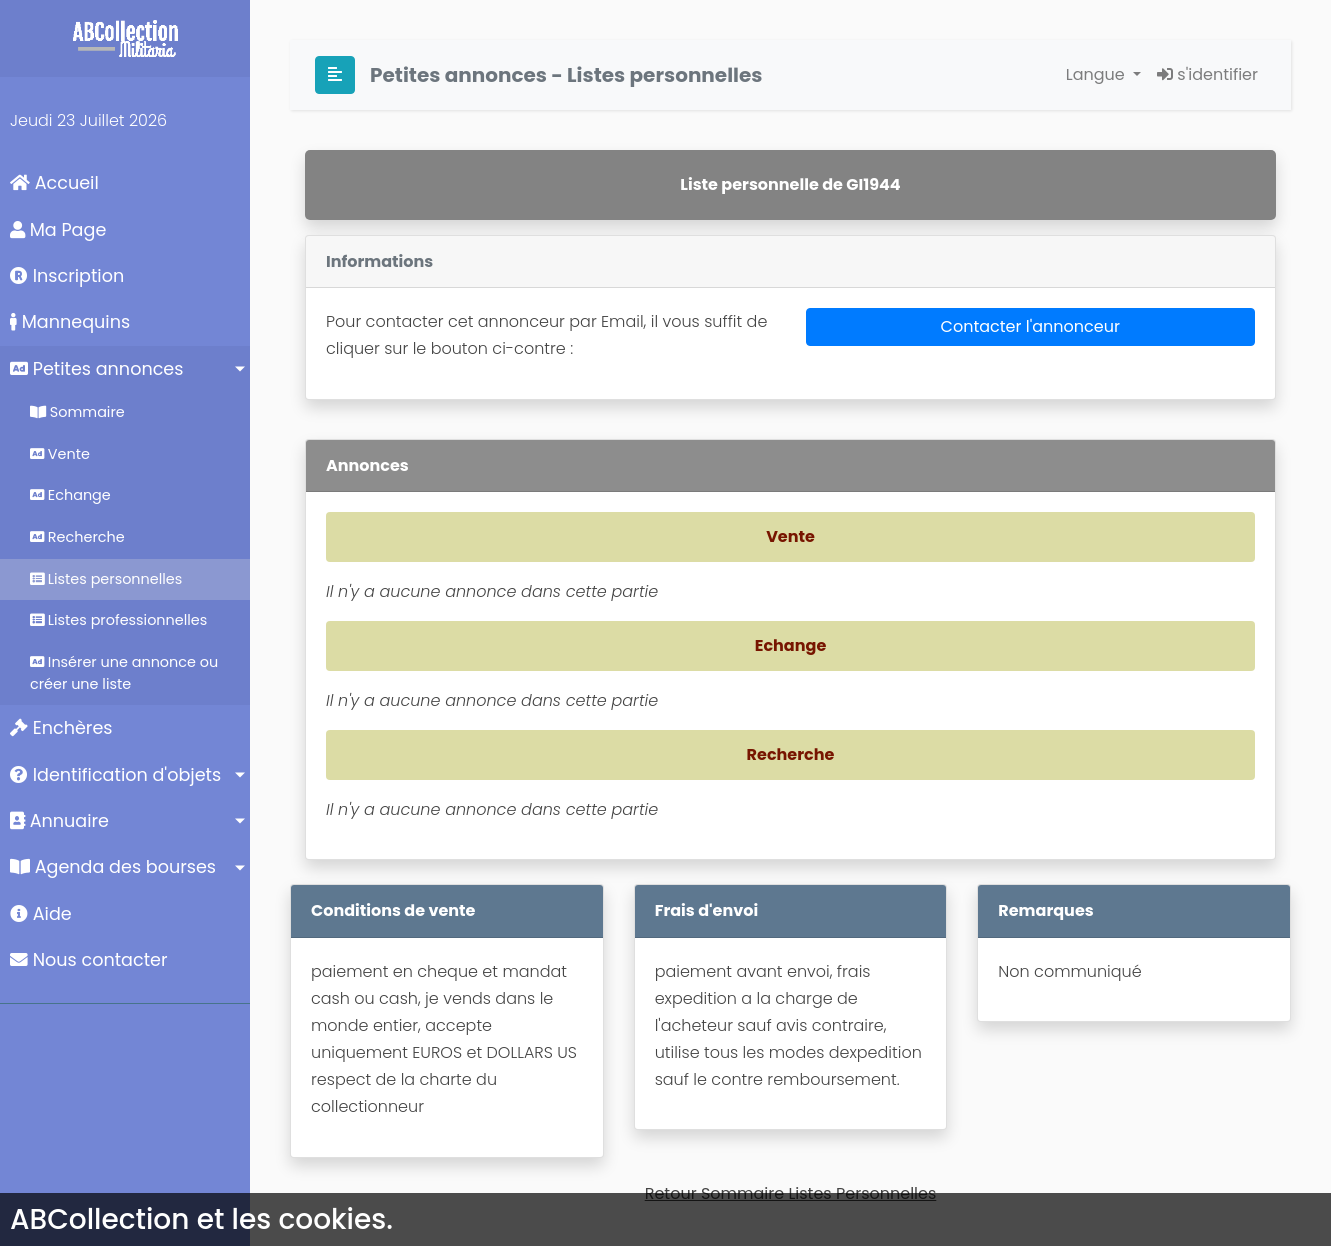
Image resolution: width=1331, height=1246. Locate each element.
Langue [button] (1097, 74)
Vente (60, 454)
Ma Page (58, 230)
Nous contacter (89, 960)
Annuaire (59, 821)
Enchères (61, 728)
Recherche (77, 537)
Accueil (54, 183)
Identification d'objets (115, 775)
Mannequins (70, 322)
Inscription (67, 276)
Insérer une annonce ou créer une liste (124, 673)
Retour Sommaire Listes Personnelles (791, 1193)
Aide (41, 914)
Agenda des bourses (113, 867)
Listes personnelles (106, 579)
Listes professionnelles (118, 620)
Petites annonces (96, 369)
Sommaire (77, 412)
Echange (70, 495)
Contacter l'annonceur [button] (1030, 326)
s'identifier (1207, 74)
